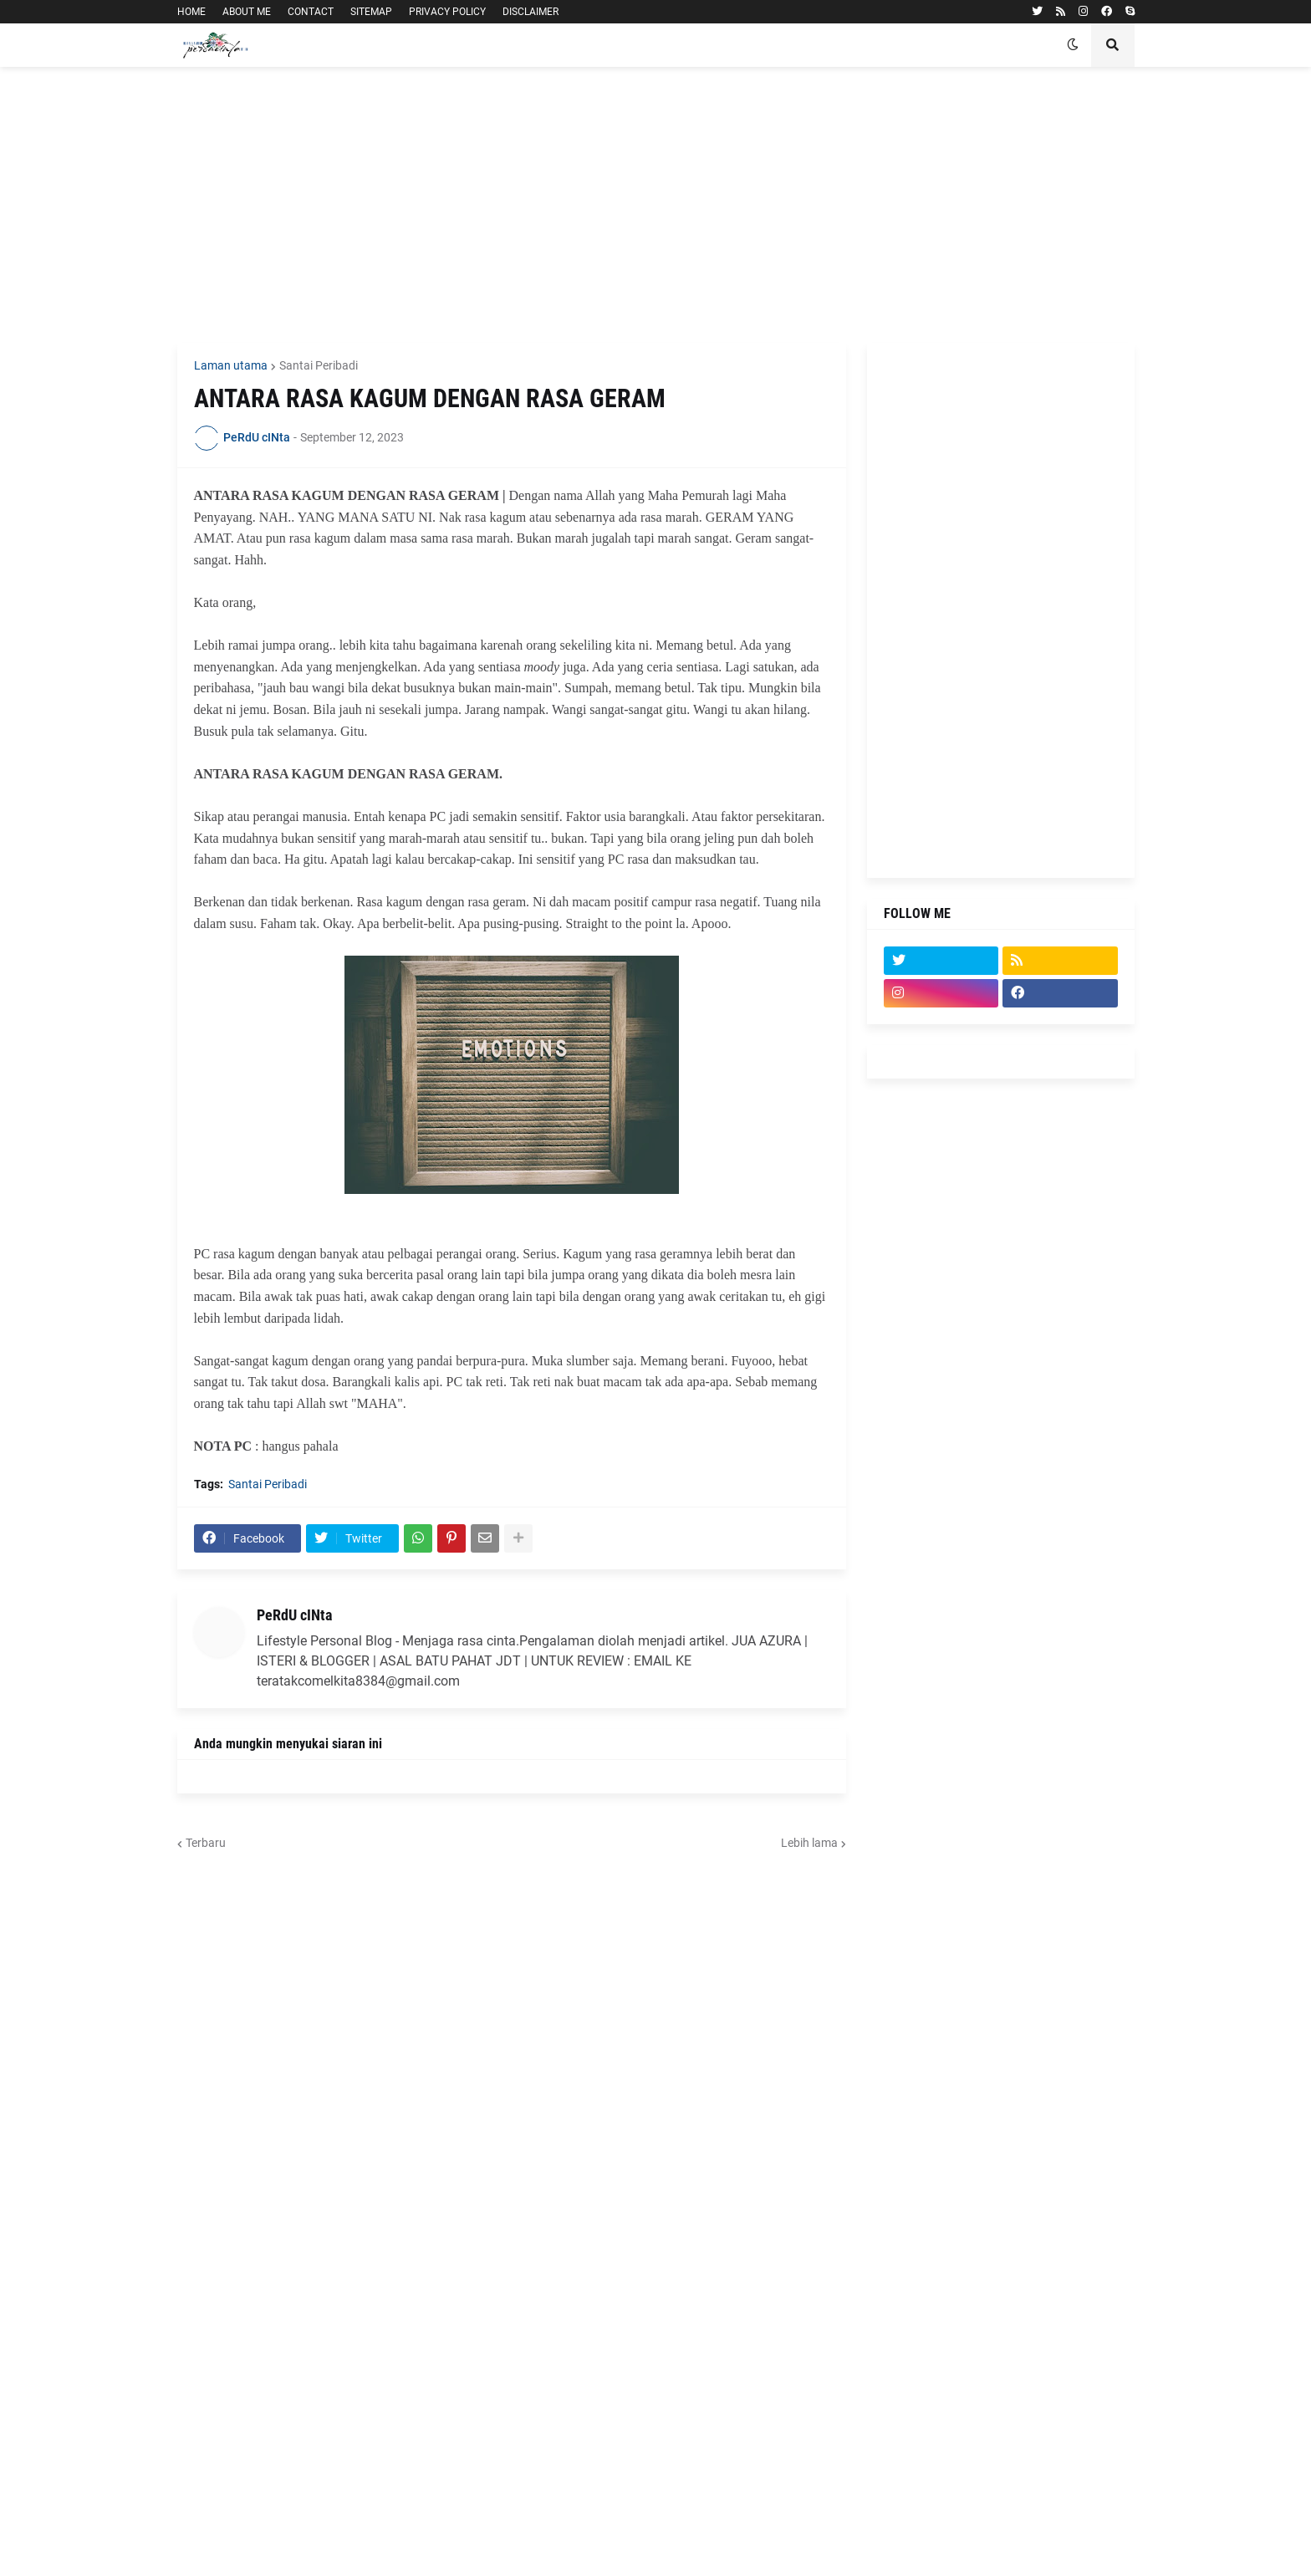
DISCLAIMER (530, 12)
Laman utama (231, 365)
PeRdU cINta (294, 1615)
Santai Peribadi (318, 365)
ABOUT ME (246, 12)
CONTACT (311, 12)
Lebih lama (809, 1842)
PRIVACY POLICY (447, 12)
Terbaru (206, 1842)
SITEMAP (371, 12)
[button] (1072, 45)
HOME (191, 12)
